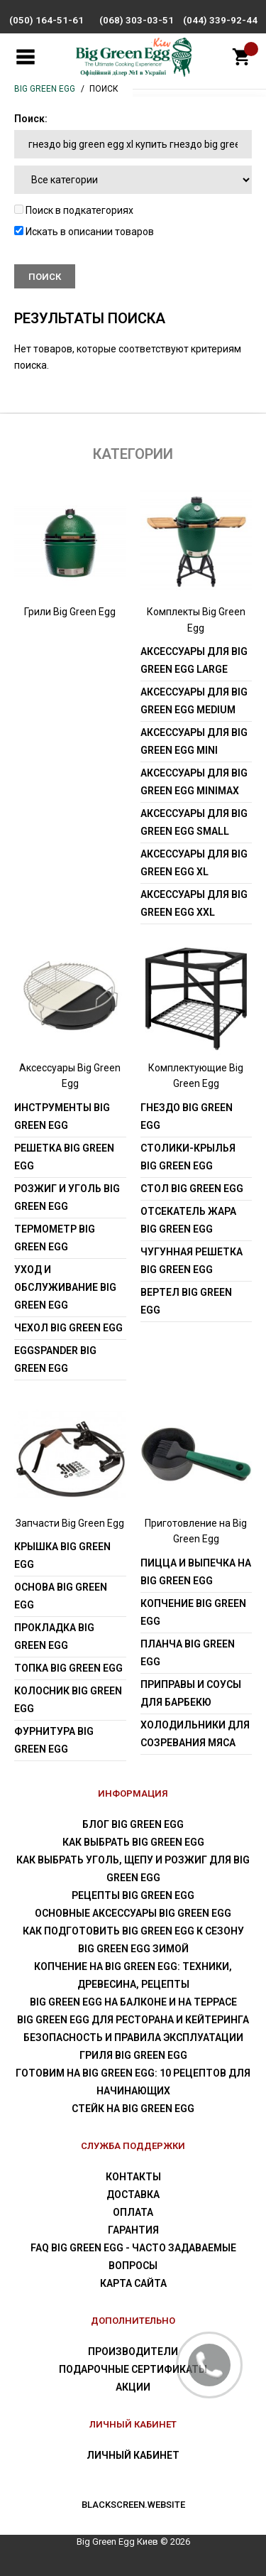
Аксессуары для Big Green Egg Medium (194, 700)
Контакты (133, 2176)
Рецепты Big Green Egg (133, 1895)
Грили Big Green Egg (70, 611)
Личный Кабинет (133, 2455)
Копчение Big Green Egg (193, 1612)
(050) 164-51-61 (46, 20)
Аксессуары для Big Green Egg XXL (194, 903)
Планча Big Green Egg (187, 1652)
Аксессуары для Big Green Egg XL (194, 862)
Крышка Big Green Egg (62, 1555)
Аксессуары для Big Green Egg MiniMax (194, 781)
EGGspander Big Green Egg (55, 1359)
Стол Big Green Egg (191, 1188)
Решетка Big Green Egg (64, 1156)
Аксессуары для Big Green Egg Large (194, 660)
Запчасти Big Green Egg (70, 1523)
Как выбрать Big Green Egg (133, 1842)
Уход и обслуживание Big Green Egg (65, 1287)
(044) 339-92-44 (220, 20)
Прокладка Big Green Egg (54, 1636)
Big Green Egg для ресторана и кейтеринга (133, 2019)
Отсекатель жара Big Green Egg (188, 1220)
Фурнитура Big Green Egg (54, 1740)
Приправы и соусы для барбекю (190, 1693)
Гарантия (133, 2230)
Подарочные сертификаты (133, 2369)
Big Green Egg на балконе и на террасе (133, 2002)
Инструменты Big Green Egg (62, 1116)
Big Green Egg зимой (133, 1948)
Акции (133, 2387)
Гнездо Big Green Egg (186, 1116)
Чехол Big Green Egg (68, 1327)
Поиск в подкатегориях (73, 210)
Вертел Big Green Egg (186, 1301)
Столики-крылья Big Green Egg (187, 1156)
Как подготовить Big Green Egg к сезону (133, 1931)
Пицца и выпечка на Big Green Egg (195, 1571)
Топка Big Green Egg (68, 1668)
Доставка (133, 2194)
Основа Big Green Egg (60, 1596)
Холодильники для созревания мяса (195, 1733)
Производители (133, 2351)
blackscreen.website (133, 2504)
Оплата (133, 2212)
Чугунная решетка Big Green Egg (191, 1260)
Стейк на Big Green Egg (133, 2108)
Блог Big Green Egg (133, 1824)
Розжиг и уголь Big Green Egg (67, 1197)
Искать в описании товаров (84, 231)
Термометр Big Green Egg (54, 1237)
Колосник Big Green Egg (68, 1699)
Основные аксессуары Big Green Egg (133, 1913)
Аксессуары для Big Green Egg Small (194, 822)
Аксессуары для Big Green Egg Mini (194, 741)
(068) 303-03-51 (136, 20)
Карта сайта (133, 2283)
